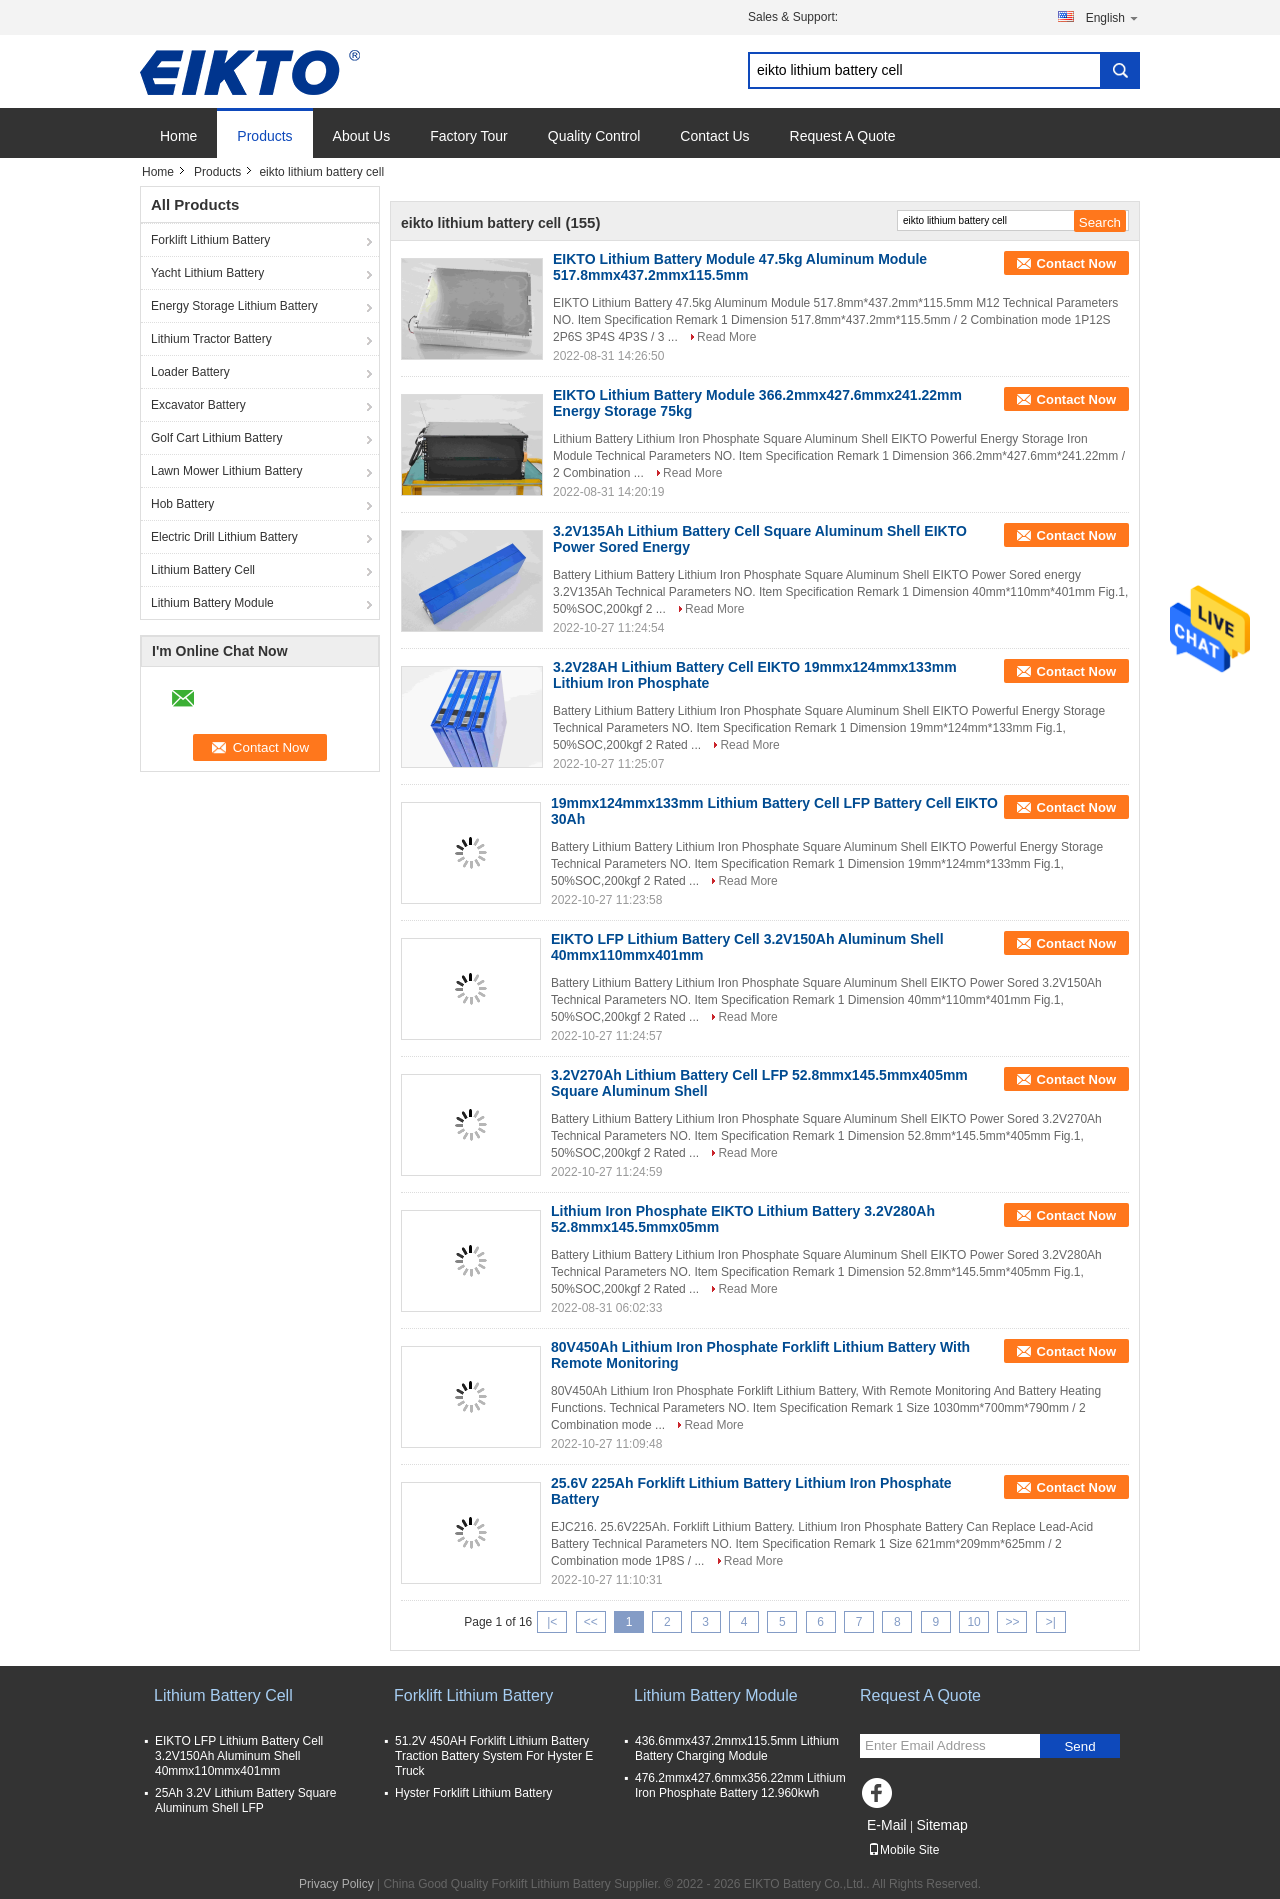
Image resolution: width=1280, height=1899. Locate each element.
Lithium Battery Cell (203, 570)
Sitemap (941, 1825)
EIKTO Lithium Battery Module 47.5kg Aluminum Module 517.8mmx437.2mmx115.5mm (740, 267)
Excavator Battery (198, 405)
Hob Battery (182, 504)
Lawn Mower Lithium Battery (226, 471)
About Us (362, 136)
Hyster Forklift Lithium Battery (473, 1793)
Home (178, 136)
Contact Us (714, 136)
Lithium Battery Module (212, 603)
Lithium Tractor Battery (211, 339)
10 (973, 1622)
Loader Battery (190, 372)
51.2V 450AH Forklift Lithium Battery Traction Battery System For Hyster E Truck (494, 1756)
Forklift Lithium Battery (210, 240)
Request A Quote (843, 136)
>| (1051, 1622)
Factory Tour (469, 136)
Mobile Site (903, 1850)
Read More (726, 337)
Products (264, 136)
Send (1079, 1746)
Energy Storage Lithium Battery (234, 306)
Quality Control (594, 136)
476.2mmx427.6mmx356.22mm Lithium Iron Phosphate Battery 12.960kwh (740, 1785)
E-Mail (887, 1825)
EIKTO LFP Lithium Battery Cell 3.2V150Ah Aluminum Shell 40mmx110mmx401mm (239, 1756)
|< (552, 1622)
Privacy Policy (336, 1884)
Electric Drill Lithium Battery (224, 537)
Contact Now (1076, 263)
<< (591, 1622)
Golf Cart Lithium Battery (216, 438)
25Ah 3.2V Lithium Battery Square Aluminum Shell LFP (245, 1800)
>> (1012, 1622)
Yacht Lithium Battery (207, 273)
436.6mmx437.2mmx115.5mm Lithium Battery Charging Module (737, 1748)
